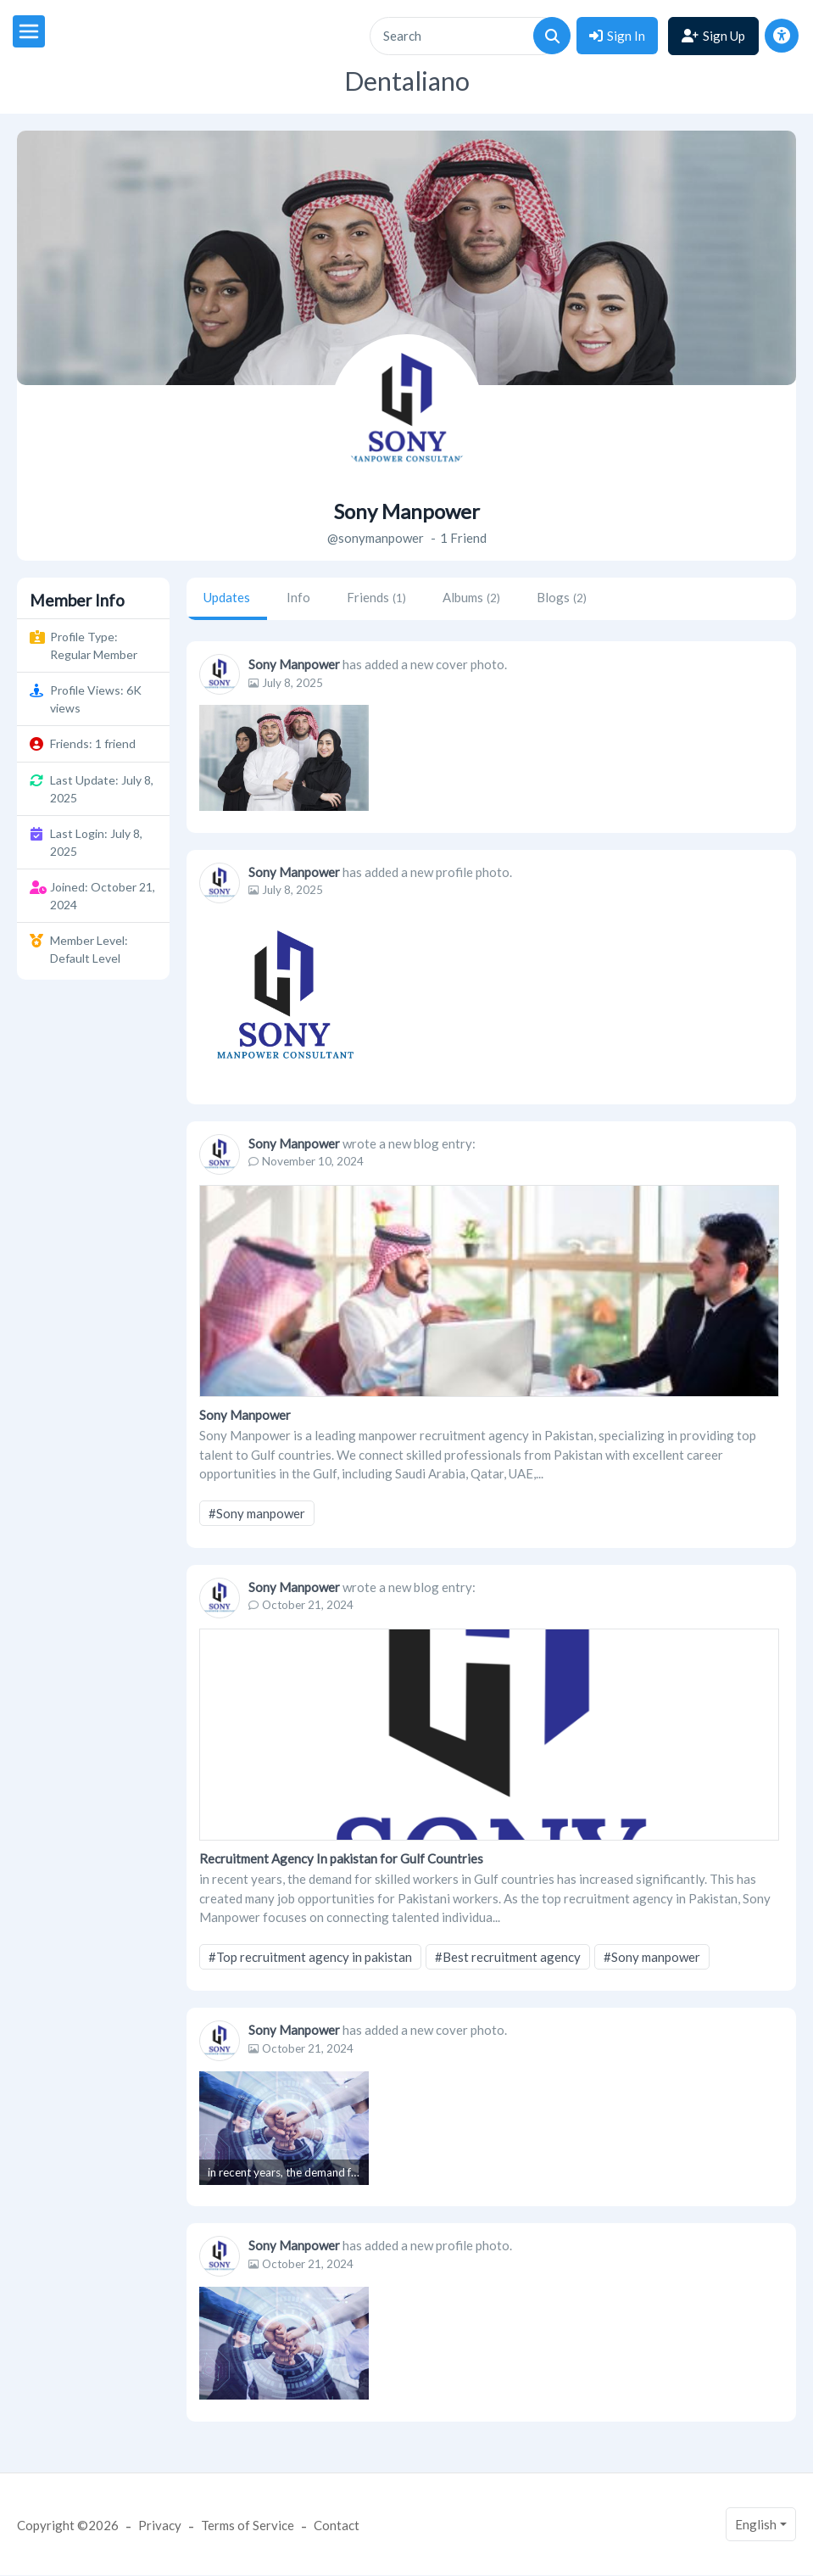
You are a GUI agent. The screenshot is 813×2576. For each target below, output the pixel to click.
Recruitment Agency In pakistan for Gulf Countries (341, 1858)
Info (298, 597)
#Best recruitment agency (508, 1956)
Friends (376, 597)
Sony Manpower (294, 664)
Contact (336, 2525)
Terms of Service (247, 2525)
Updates (226, 597)
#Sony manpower (257, 1513)
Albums (471, 597)
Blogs (562, 597)
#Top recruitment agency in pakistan (310, 1956)
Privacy (159, 2525)
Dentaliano (407, 81)
